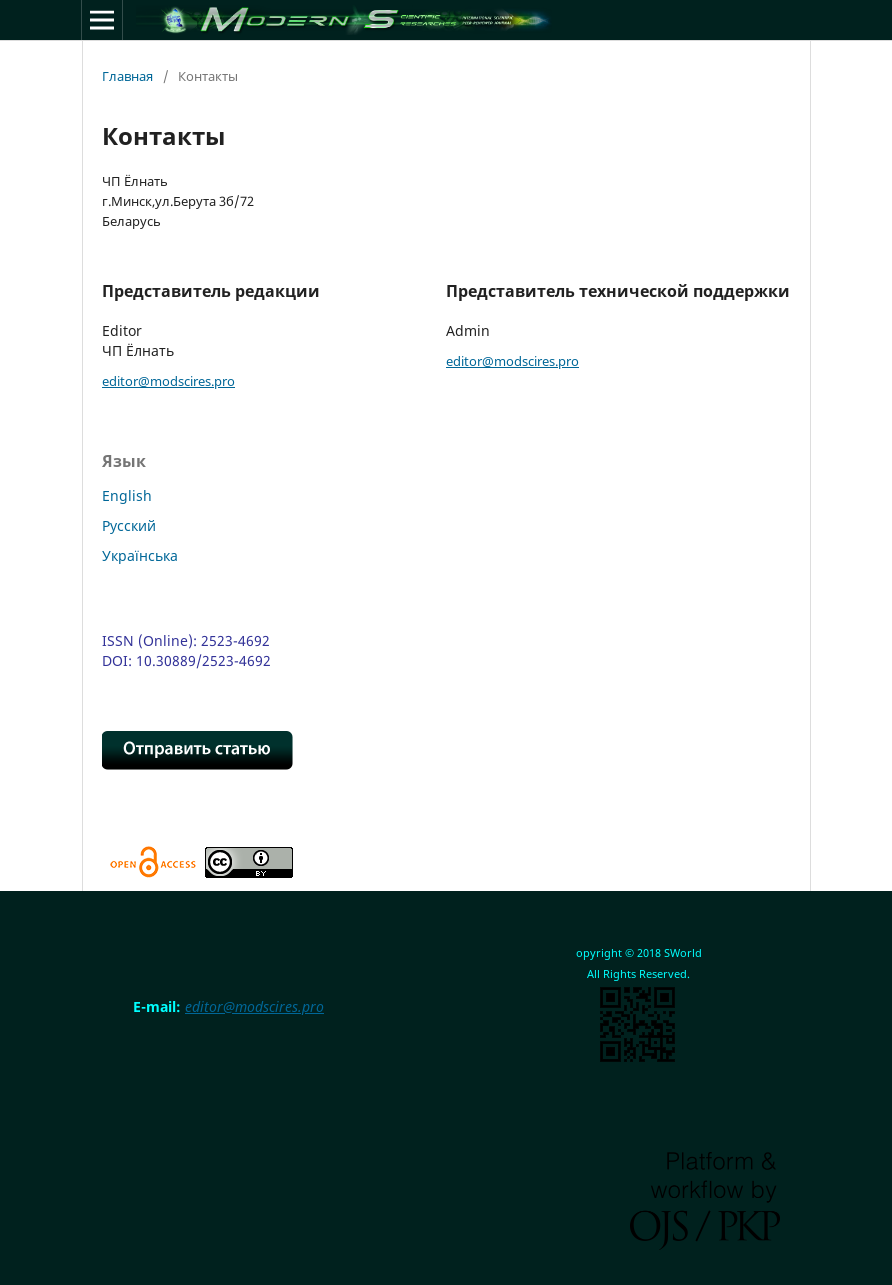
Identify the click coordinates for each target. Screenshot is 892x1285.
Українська (140, 555)
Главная (127, 76)
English (127, 495)
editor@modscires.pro (168, 381)
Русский (129, 525)
